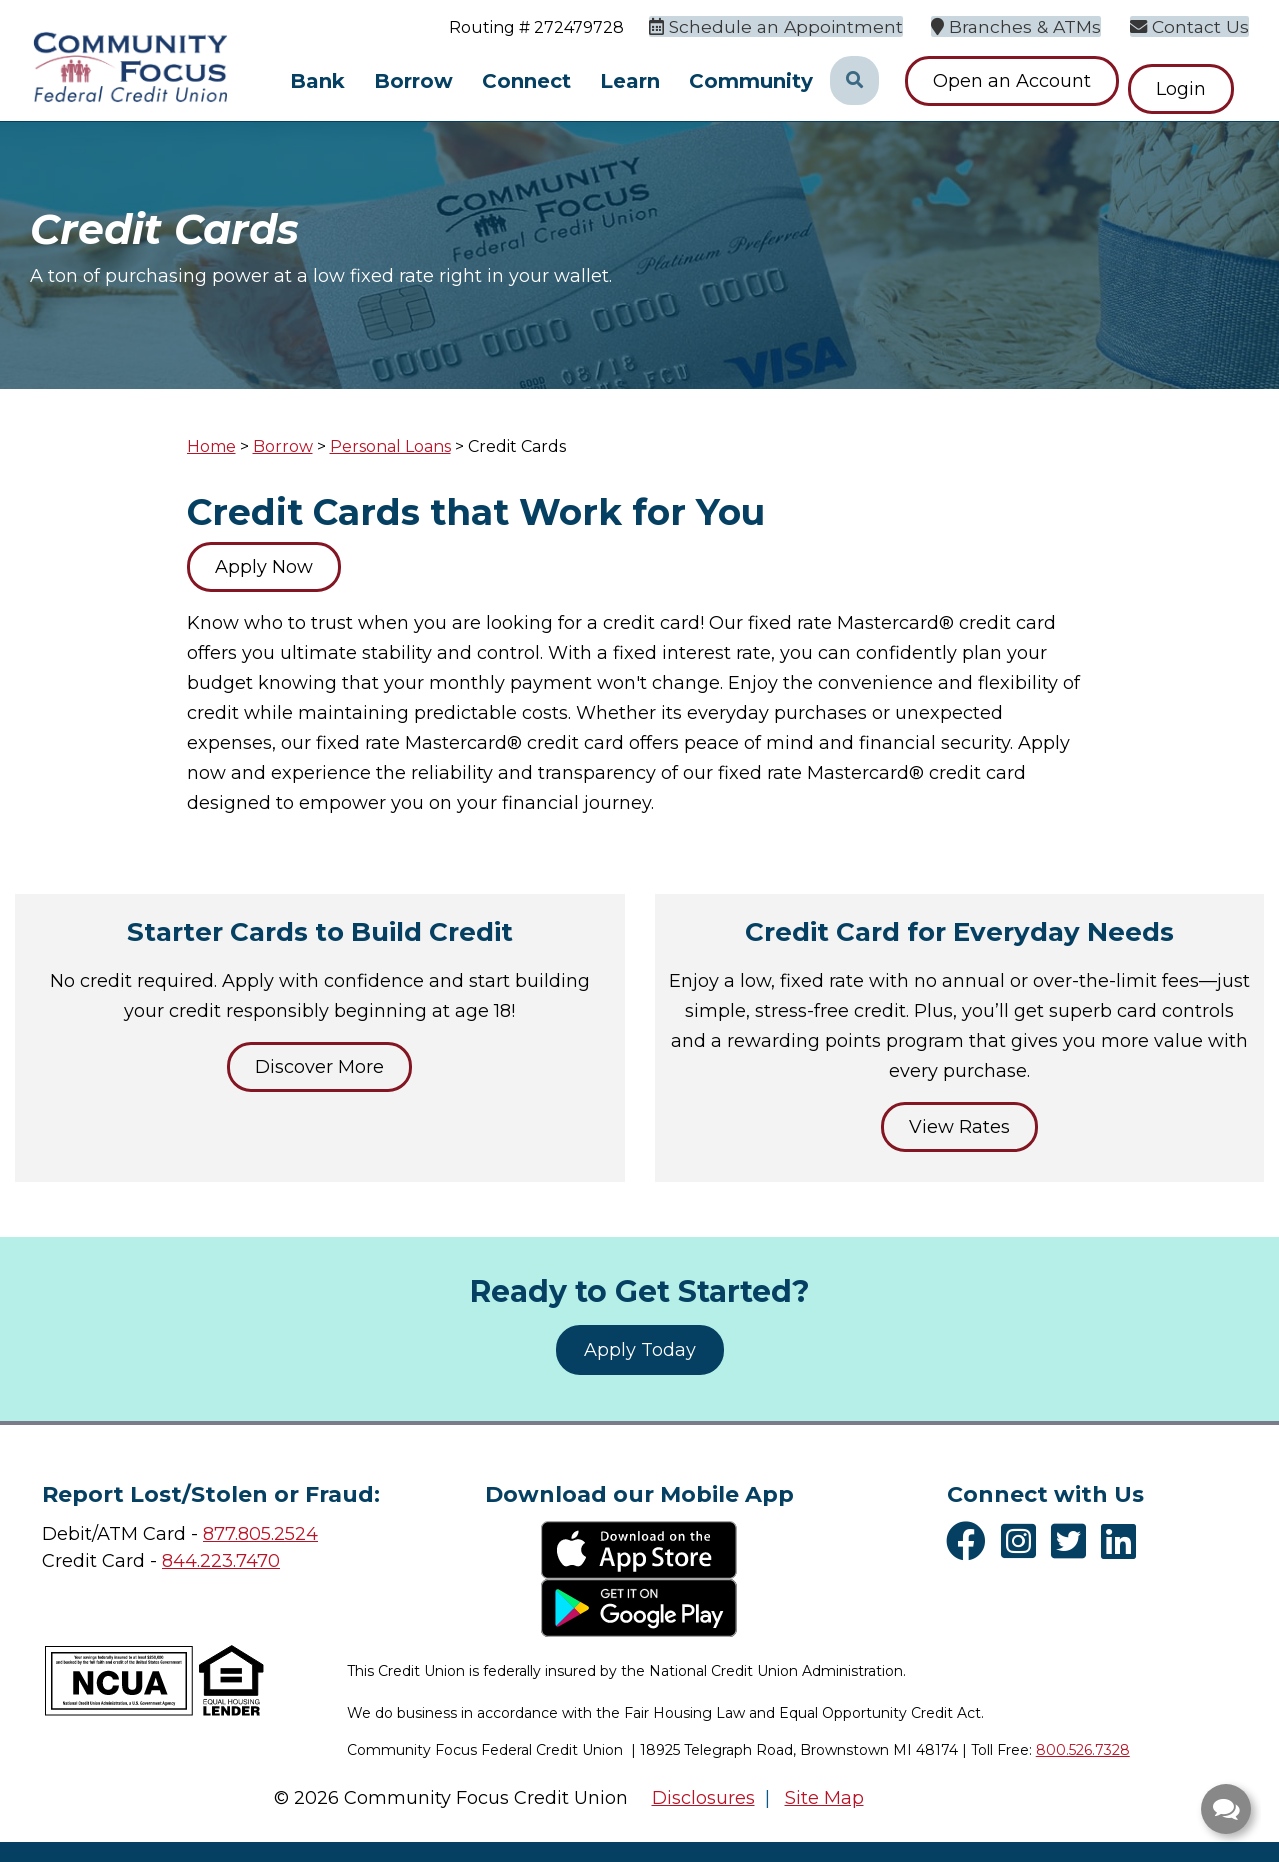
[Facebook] (971, 1541)
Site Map (824, 1798)
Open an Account (1012, 81)
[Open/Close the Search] (854, 81)
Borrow (283, 446)
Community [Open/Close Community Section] (751, 81)
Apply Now (264, 567)
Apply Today (640, 1350)
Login (1196, 81)
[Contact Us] (1195, 25)
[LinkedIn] (1123, 1541)
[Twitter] (1073, 1541)
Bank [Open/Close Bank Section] (317, 81)
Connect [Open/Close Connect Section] (526, 81)
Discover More (319, 1067)
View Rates (959, 1127)
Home (211, 446)
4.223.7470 (232, 1561)
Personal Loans (390, 446)
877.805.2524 (260, 1534)
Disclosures (703, 1798)
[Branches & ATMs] (1030, 25)
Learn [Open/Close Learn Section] (630, 81)
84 (173, 1561)
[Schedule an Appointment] (804, 25)
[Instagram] (1023, 1541)
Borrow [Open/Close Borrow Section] (413, 81)
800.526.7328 (1083, 1750)
